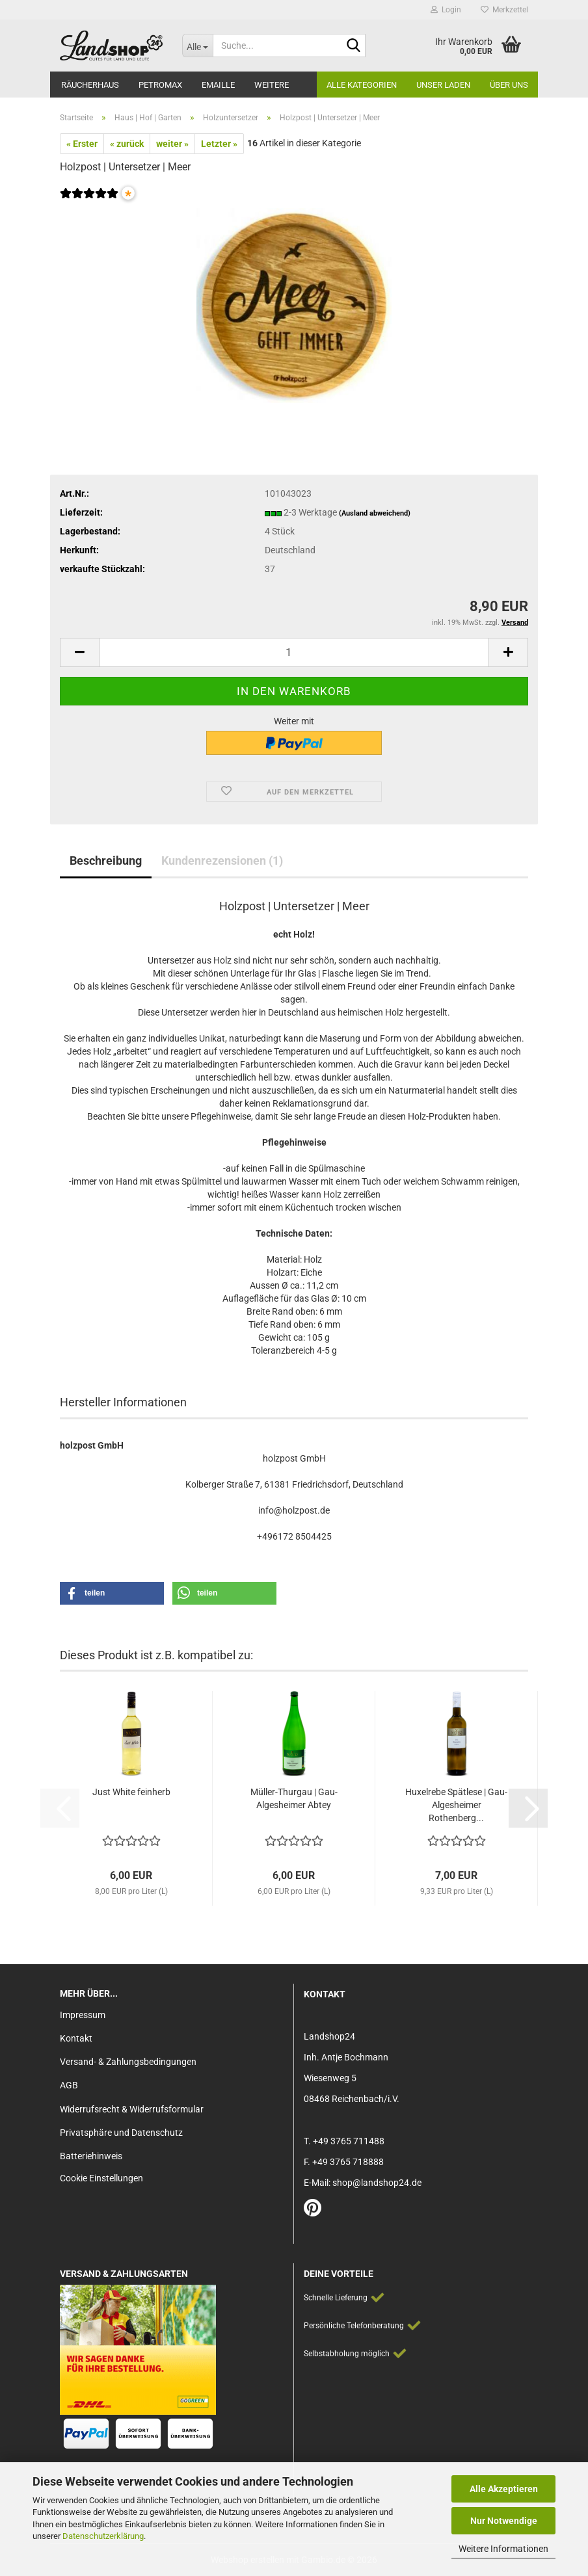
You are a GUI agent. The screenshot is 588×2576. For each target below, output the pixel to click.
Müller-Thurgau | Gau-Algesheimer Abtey (294, 1798)
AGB (69, 2085)
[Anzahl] (294, 652)
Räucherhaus (90, 85)
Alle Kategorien (362, 85)
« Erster (82, 143)
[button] (79, 652)
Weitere (271, 85)
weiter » (172, 143)
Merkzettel (504, 9)
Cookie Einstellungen (101, 2178)
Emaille (218, 85)
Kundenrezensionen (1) (222, 860)
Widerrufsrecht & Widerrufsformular (132, 2109)
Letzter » (219, 143)
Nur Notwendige (503, 2521)
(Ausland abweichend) (374, 513)
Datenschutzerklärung (103, 2536)
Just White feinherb (131, 1792)
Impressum (82, 2015)
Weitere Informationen (503, 2548)
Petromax (160, 85)
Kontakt (76, 2038)
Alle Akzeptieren (504, 2489)
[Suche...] (197, 45)
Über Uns (509, 85)
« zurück (127, 143)
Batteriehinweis (91, 2156)
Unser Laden (443, 85)
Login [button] (446, 9)
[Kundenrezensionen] (89, 201)
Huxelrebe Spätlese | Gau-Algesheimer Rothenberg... (456, 1805)
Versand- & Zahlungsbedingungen (128, 2062)
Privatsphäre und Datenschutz (121, 2132)
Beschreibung (106, 860)
